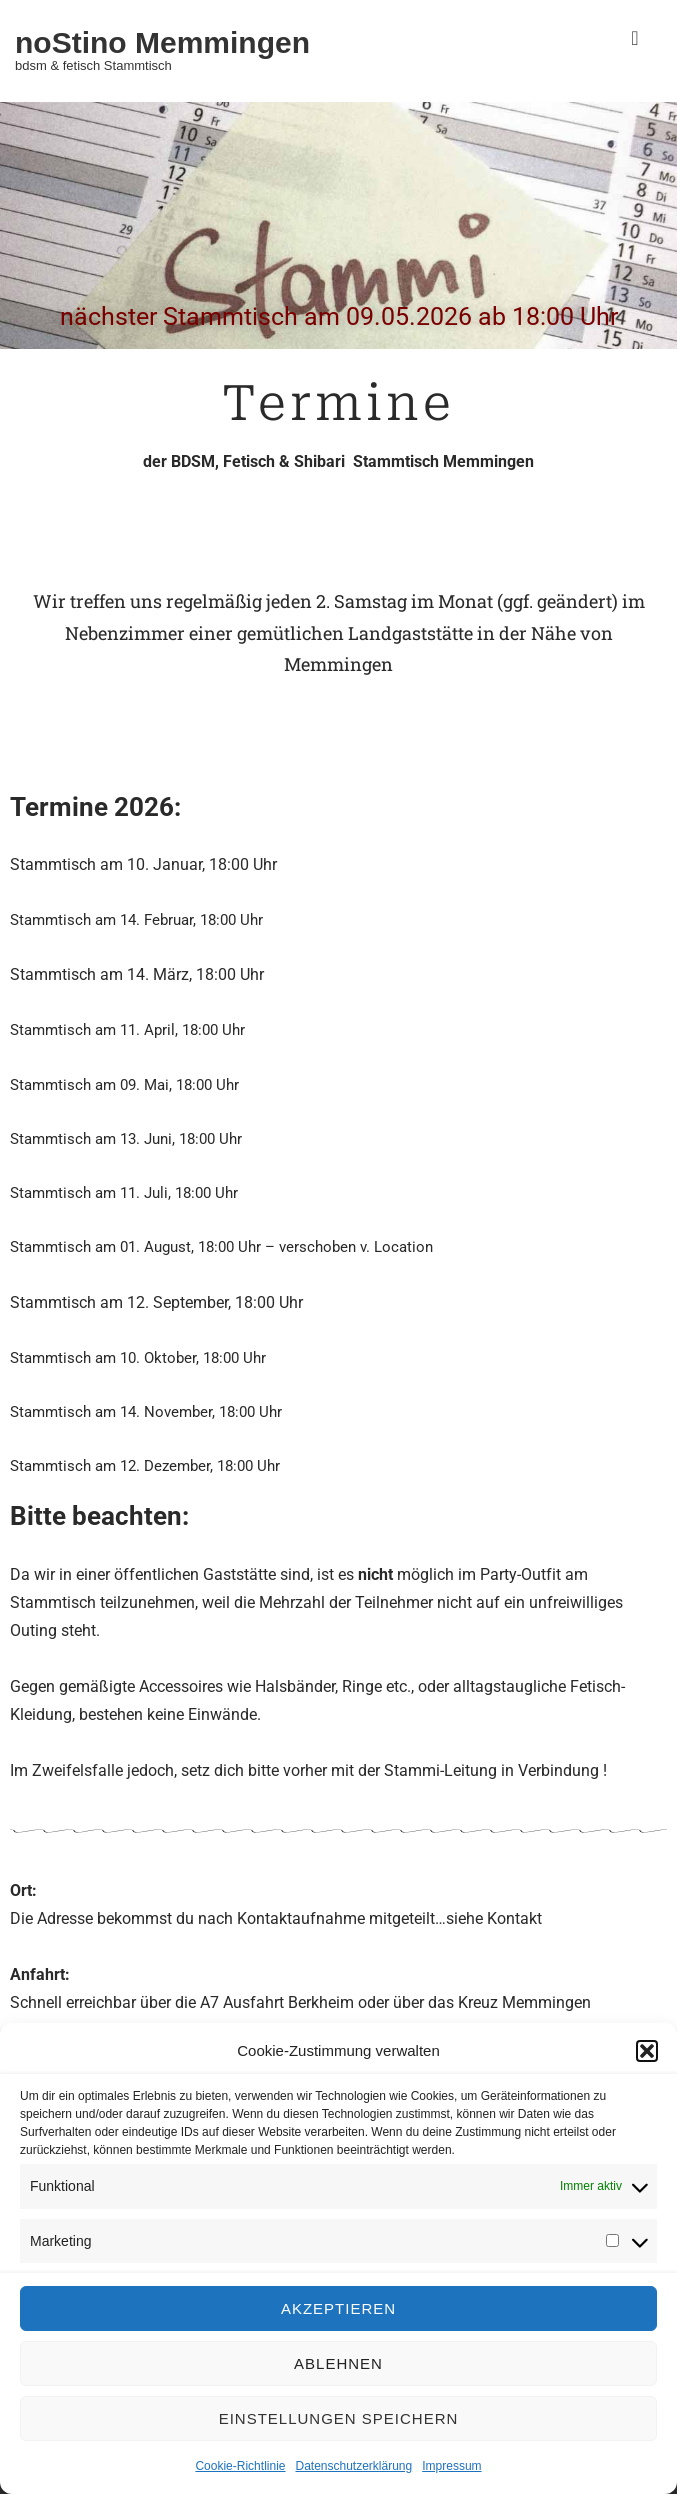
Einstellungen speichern (339, 2418)
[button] (647, 2051)
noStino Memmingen (162, 42)
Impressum (451, 2466)
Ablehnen (338, 2363)
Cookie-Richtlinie (240, 2466)
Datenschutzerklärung (353, 2466)
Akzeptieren (338, 2308)
